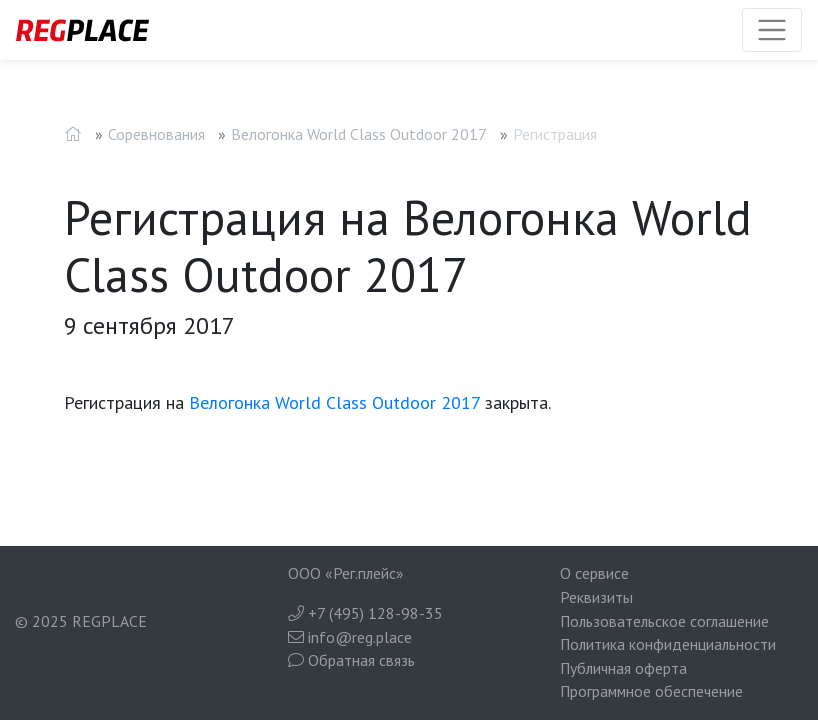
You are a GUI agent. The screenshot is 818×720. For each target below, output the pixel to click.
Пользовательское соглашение (664, 621)
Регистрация (555, 134)
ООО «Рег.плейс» (346, 573)
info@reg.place (350, 637)
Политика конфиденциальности (668, 644)
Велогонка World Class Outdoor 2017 (359, 134)
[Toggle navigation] (772, 30)
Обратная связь (351, 660)
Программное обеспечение (651, 691)
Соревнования (156, 134)
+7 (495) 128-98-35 (365, 613)
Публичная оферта (623, 668)
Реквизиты (596, 597)
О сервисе (594, 573)
